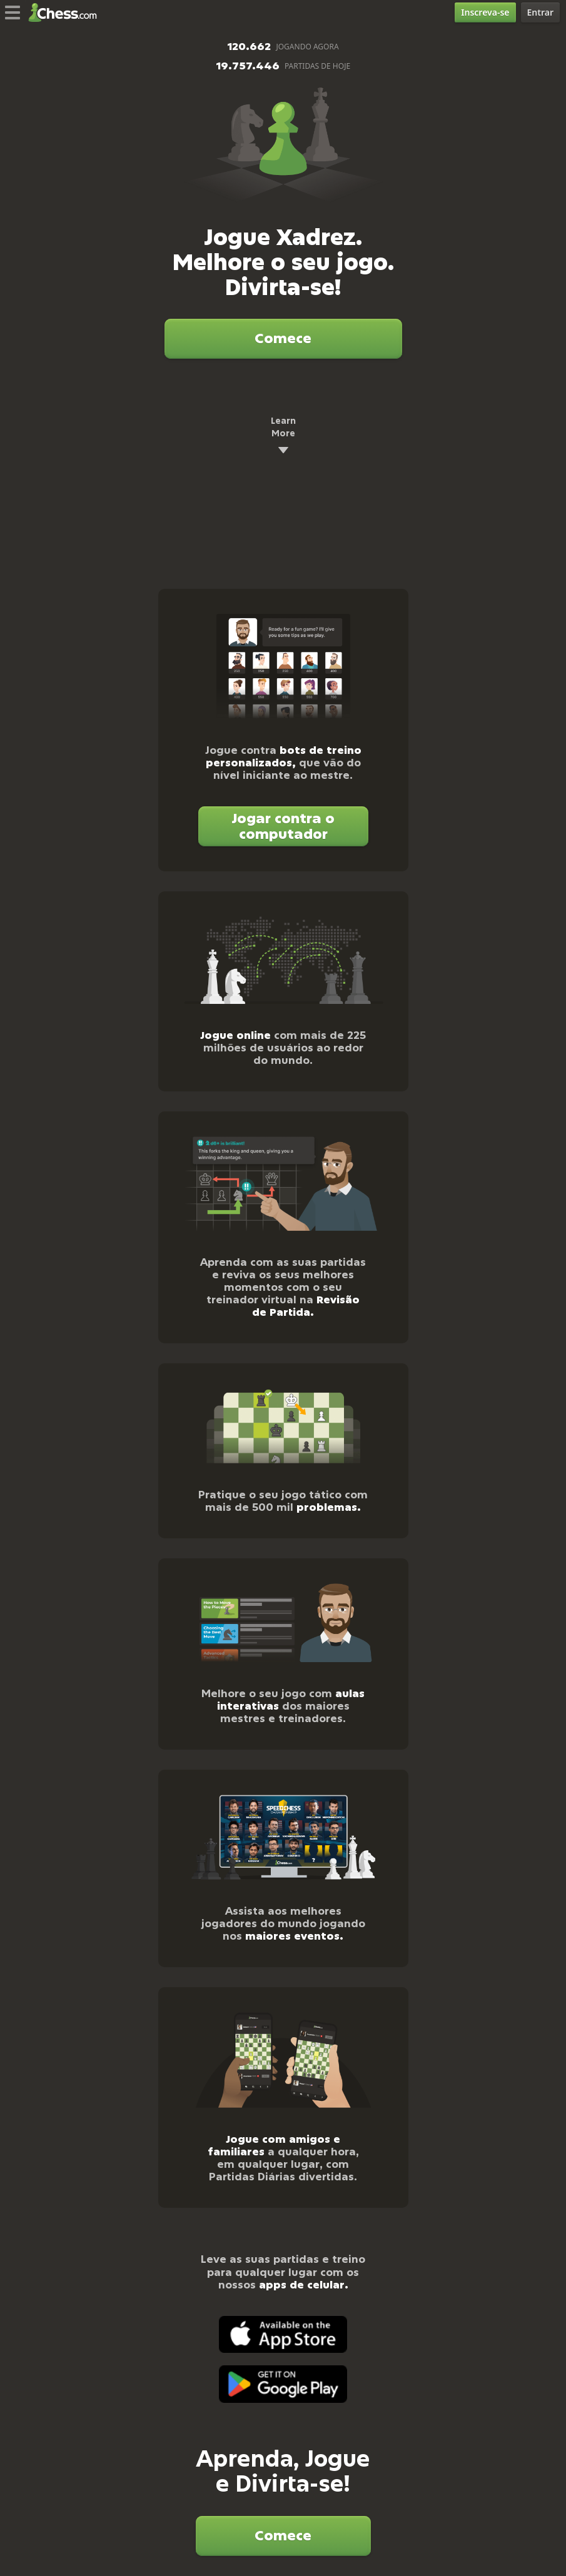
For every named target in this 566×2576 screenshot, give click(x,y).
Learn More (283, 435)
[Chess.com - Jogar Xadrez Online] (66, 12)
